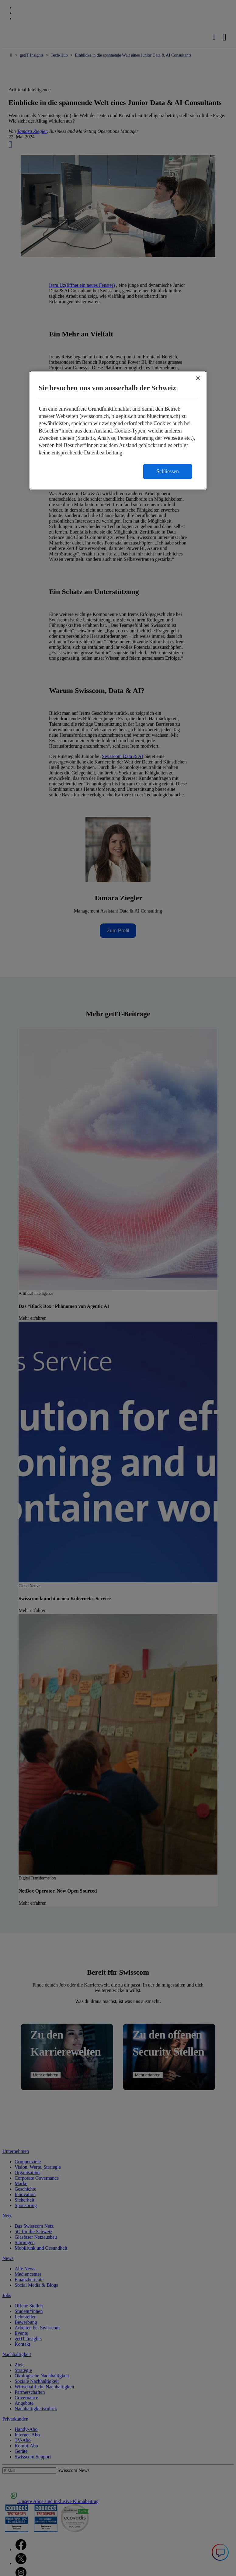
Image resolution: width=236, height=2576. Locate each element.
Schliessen (167, 472)
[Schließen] (198, 378)
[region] (117, 430)
